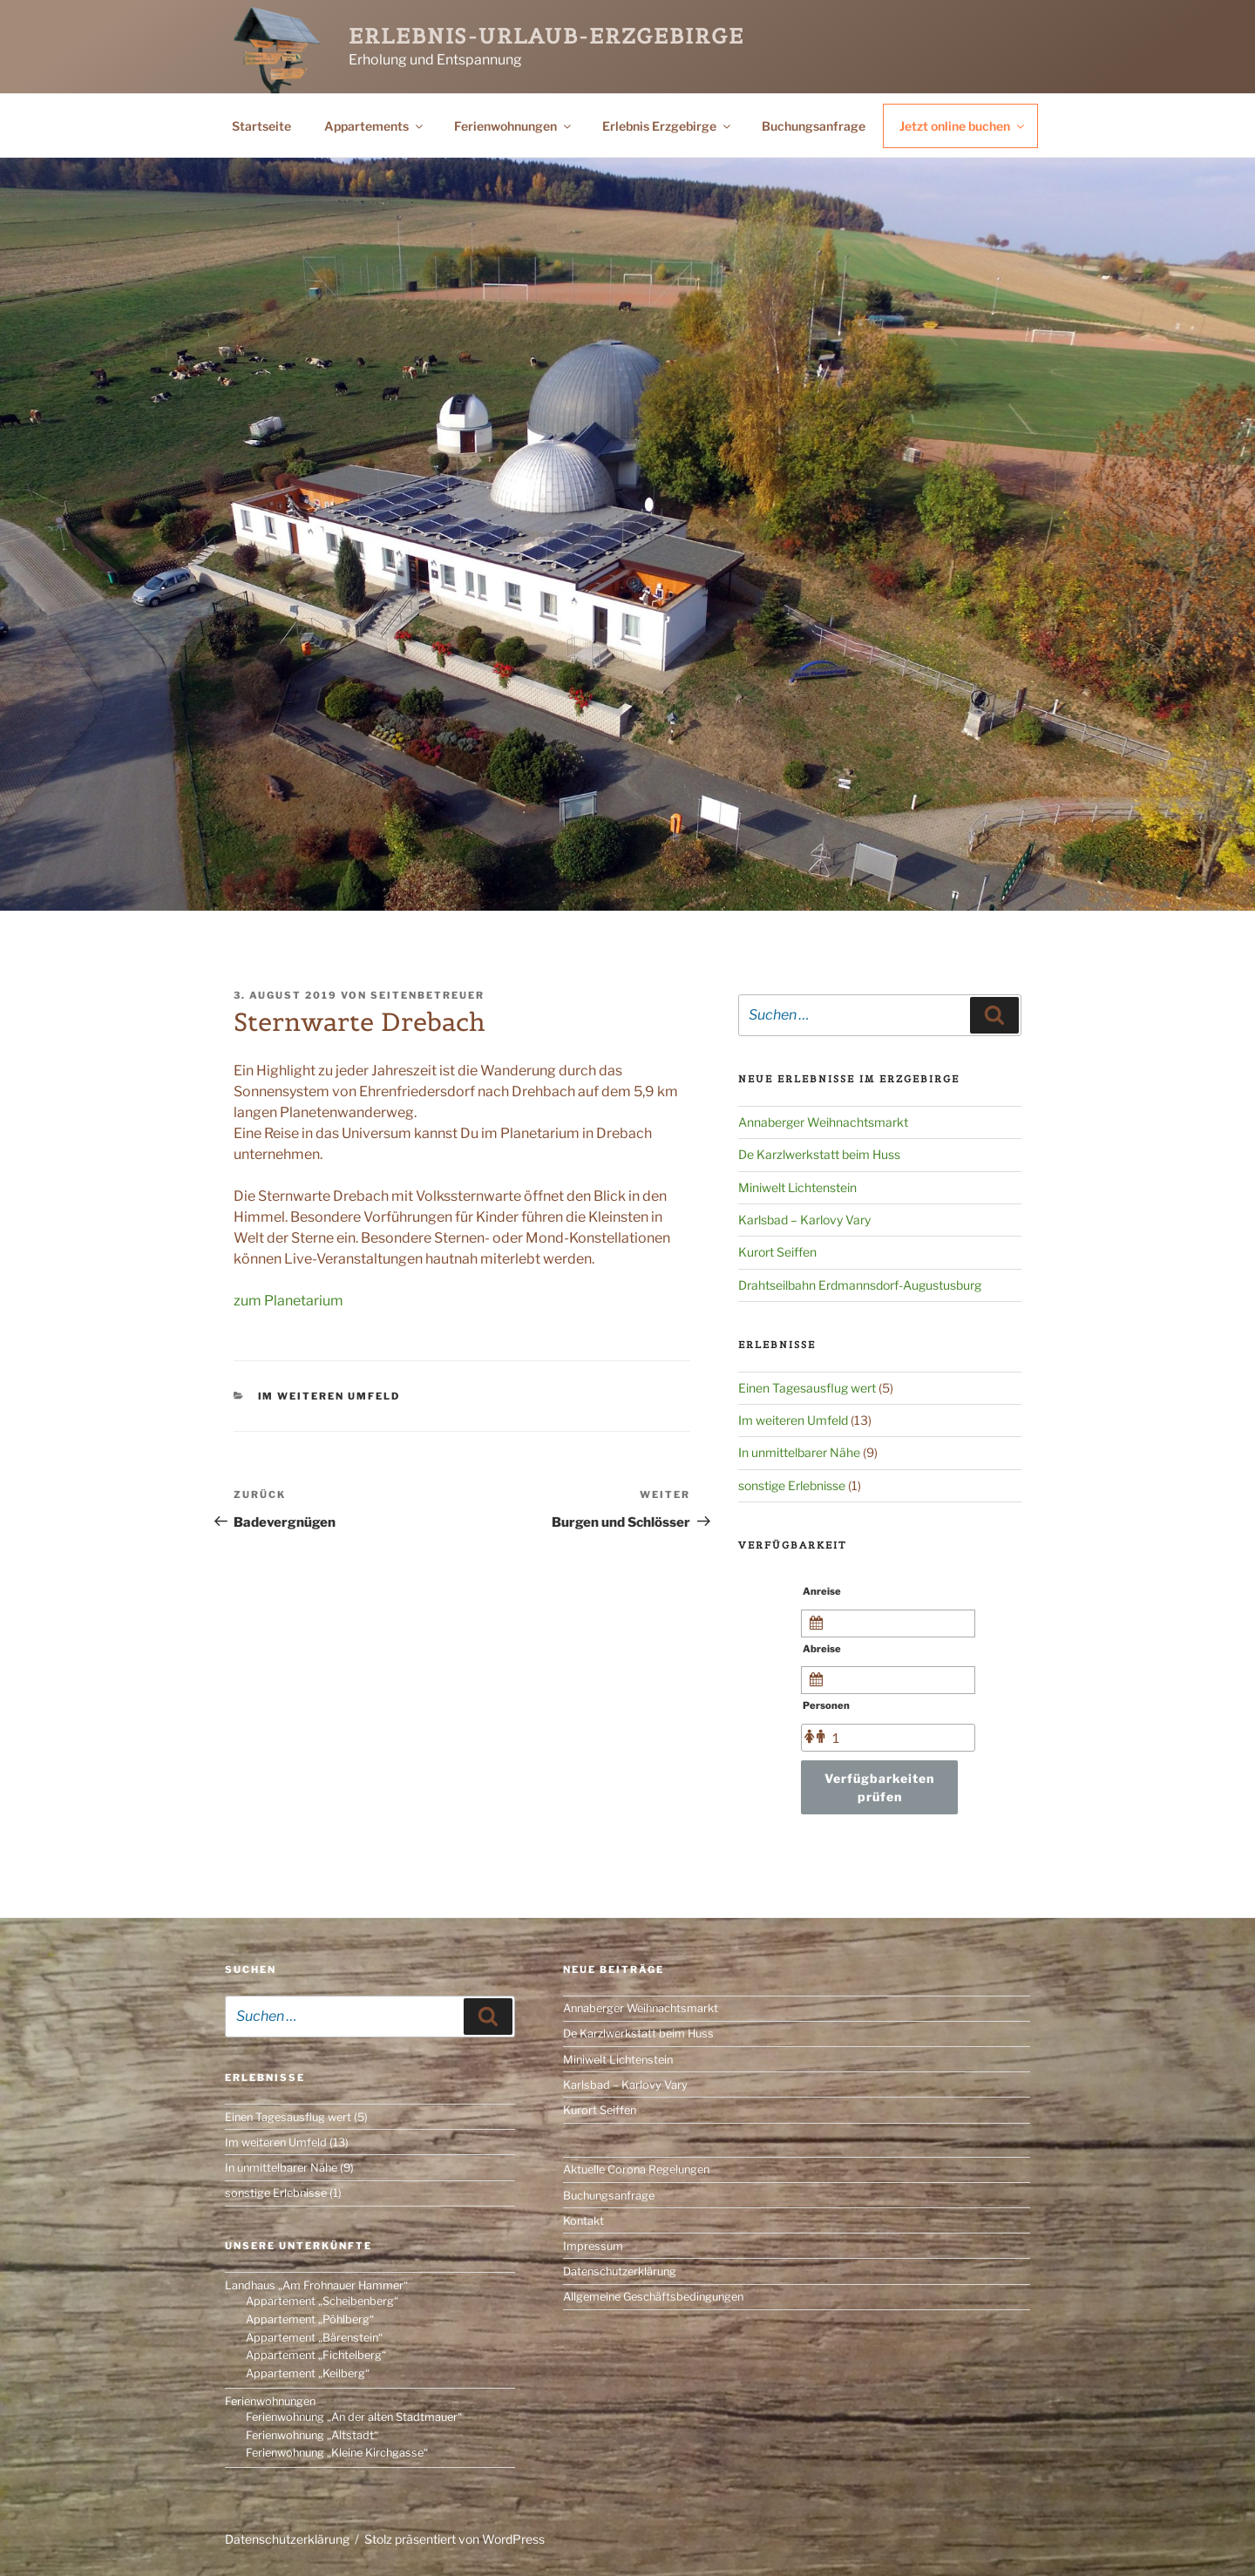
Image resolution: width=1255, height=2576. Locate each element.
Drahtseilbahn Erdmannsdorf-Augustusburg (859, 1285)
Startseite (261, 126)
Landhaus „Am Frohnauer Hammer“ (316, 2285)
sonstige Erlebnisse (791, 1485)
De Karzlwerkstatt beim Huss (819, 1154)
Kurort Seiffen (777, 1251)
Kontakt (583, 2220)
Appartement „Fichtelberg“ (316, 2355)
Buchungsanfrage (813, 126)
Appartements (374, 126)
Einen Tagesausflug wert (807, 1387)
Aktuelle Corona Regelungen (636, 2169)
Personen (826, 1705)
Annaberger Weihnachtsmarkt (823, 1122)
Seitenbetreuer (427, 995)
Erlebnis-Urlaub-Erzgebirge (546, 36)
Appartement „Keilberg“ (308, 2373)
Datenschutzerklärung (619, 2271)
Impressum (593, 2246)
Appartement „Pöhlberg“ (310, 2319)
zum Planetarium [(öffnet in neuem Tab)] (288, 1300)
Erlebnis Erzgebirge (667, 126)
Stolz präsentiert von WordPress (454, 2539)
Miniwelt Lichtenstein (797, 1187)
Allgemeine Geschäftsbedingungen (653, 2296)
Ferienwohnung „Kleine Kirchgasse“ (337, 2452)
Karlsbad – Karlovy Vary (804, 1219)
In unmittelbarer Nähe (799, 1452)
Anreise (822, 1591)
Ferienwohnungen (513, 126)
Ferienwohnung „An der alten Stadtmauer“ (354, 2416)
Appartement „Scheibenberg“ (322, 2301)
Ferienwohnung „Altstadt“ (312, 2435)
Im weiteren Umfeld (329, 1396)
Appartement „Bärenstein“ (314, 2337)
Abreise (822, 1649)
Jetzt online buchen (963, 126)
